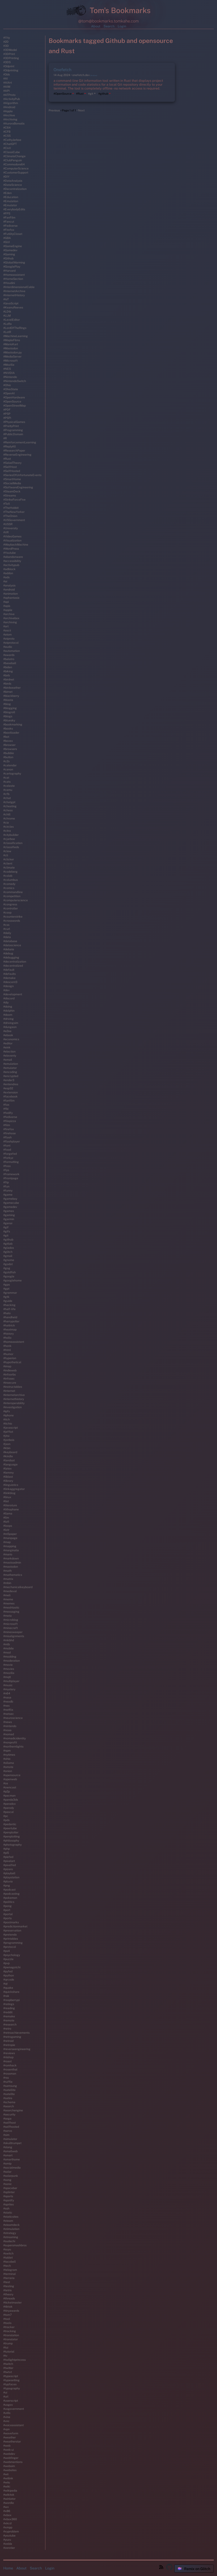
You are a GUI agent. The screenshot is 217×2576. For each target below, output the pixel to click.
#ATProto (9, 94)
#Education (10, 197)
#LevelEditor (11, 319)
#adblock (9, 569)
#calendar (10, 765)
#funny (7, 1190)
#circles (8, 826)
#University (10, 528)
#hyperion (9, 1358)
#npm (7, 1750)
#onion (7, 1771)
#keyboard (10, 1452)
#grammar (10, 1292)
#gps (6, 1284)
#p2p (6, 1791)
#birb (6, 675)
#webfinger (10, 2457)
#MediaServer (12, 356)
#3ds (6, 74)
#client (7, 863)
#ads (6, 577)
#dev (6, 990)
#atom (7, 634)
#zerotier (9, 2547)
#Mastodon (10, 348)
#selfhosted (11, 2126)
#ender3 (8, 1080)
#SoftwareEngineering (18, 487)
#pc (5, 1816)
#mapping (9, 1546)
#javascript (10, 1427)
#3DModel (10, 50)
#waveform (10, 2433)
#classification (12, 843)
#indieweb (10, 1370)
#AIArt (7, 82)
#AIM (6, 86)
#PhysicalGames (14, 422)
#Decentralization (15, 189)
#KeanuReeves (13, 307)
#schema (9, 2102)
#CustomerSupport (15, 172)
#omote (8, 1767)
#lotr (6, 1529)
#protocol (9, 1946)
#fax (6, 1104)
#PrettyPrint (11, 426)
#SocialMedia (12, 483)
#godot (8, 1264)
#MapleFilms (11, 340)
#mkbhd (8, 1640)
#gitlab (7, 1243)
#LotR (7, 332)
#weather (9, 2437)
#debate (8, 949)
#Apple (8, 111)
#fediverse (10, 1117)
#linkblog (9, 1493)
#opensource (11, 1775)
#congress (10, 904)
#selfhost (9, 2122)
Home (8, 2568)
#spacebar (10, 2188)
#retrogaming (12, 2036)
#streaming (10, 2237)
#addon (8, 573)
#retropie (9, 2045)
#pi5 (6, 1852)
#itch (6, 1419)
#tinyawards (11, 2310)
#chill (6, 814)
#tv (5, 2355)
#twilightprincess (14, 2359)
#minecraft (10, 1628)
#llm (6, 1517)
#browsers (10, 749)
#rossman (9, 2073)
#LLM (7, 315)
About (95, 26)
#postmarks (11, 1922)
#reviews (9, 2053)
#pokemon (10, 1897)
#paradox (9, 1803)
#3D (6, 45)
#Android (9, 107)
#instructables (12, 1386)
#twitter (8, 2368)
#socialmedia (12, 2167)
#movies (8, 1668)
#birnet (7, 691)
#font (6, 1145)
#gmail (7, 1256)
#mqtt (7, 1677)
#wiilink (8, 2478)
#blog (7, 704)
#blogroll (9, 712)
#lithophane (11, 1509)
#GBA (7, 238)
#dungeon (10, 1027)
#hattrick (9, 1325)
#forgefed (10, 1153)
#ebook (8, 1035)
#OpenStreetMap (14, 405)
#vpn (6, 2429)
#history (8, 1333)
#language (10, 1464)
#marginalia (11, 1550)
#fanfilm (9, 1100)
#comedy (9, 884)
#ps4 (6, 1951)
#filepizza (9, 1121)
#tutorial (8, 2351)
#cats (7, 781)
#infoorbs (9, 1374)
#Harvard (9, 270)
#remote (8, 2020)
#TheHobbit (11, 507)
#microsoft (10, 1623)
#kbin (6, 1448)
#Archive (9, 115)
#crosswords (11, 920)
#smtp (7, 2163)
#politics (8, 1901)
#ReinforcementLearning (19, 442)
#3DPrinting (11, 58)
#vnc (6, 2421)
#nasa (7, 1697)
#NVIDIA (9, 372)
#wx (6, 2507)
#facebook (10, 1096)
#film (6, 1125)
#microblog (10, 1619)
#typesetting (11, 2380)
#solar (7, 2171)
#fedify (8, 1112)
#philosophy (11, 1840)
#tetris (7, 2290)
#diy (6, 1002)
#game (7, 1194)
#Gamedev (10, 250)
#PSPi (7, 417)
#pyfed (7, 1971)
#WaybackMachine (15, 544)
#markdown (11, 1558)
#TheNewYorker (14, 511)
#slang (7, 2147)
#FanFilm (9, 217)
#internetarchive (14, 1395)
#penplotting (11, 1836)
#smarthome (11, 2159)
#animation (10, 593)
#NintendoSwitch (14, 381)
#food (7, 1149)
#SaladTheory (12, 462)
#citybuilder (11, 834)
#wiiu (6, 2482)
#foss (7, 1166)
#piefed (8, 1857)
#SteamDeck (11, 491)
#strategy (9, 2233)
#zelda (7, 2543)
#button (8, 757)
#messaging (11, 1611)
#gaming (9, 1215)
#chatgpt (9, 802)
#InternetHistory (14, 295)
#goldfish (9, 1272)
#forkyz (8, 1157)
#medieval (10, 1591)
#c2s (6, 761)
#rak (6, 1996)
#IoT (6, 299)
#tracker (9, 2327)
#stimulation (11, 2229)
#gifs (6, 1231)
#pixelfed (9, 1865)
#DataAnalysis (12, 180)
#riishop (8, 2057)
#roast (7, 2061)
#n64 (6, 1693)
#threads (9, 2298)
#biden (7, 667)
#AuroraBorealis (14, 123)
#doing (7, 1006)
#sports (8, 2196)
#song (7, 2179)
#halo (7, 1313)
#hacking (9, 1305)
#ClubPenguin (12, 160)
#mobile (8, 1648)
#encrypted (10, 1076)
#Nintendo (10, 377)
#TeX (6, 503)
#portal (8, 1914)
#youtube (9, 2535)
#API (6, 90)
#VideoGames (12, 536)
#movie (8, 1664)
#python (8, 1975)
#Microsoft (10, 360)
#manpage (10, 1538)
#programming (13, 1942)
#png (6, 1885)
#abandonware (13, 556)
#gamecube (11, 1202)
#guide (7, 1301)
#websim (9, 2466)
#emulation (10, 1063)
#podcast (9, 1889)
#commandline (13, 892)
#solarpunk (10, 2175)
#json (6, 1444)
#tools (7, 2323)
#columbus (10, 879)
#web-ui (8, 2449)
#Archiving (10, 119)
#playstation (11, 1877)
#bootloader (11, 732)
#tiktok (7, 2306)
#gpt (6, 1288)
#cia (6, 822)
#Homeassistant (14, 274)
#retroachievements (16, 2032)
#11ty (6, 37)
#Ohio (7, 385)
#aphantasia (11, 597)
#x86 (6, 2511)
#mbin (7, 1583)
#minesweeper (12, 1632)
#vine (6, 2417)
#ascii (7, 630)
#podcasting (11, 1893)
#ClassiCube (11, 152)
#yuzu (7, 2539)
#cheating (10, 806)
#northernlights (13, 1746)
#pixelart (9, 1861)
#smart (7, 2155)
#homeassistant (13, 1341)
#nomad (8, 1734)
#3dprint (8, 66)
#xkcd (7, 2523)
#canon (8, 769)
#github (8, 1239)
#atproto (9, 638)
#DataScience (12, 184)
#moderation (11, 1660)
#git (90, 93)
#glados (8, 1247)
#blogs (7, 716)
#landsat (9, 1460)
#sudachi (9, 2241)
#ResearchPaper (14, 450)
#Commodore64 (14, 164)
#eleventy (9, 1055)
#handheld (10, 1317)
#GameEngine (12, 246)
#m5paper (10, 1534)
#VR (6, 532)
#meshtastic (11, 1607)
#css (6, 924)
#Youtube (9, 552)
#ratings (8, 2004)
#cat (6, 777)
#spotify (8, 2200)
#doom (7, 1014)
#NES (7, 368)
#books (8, 728)
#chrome (9, 818)
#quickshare (11, 1991)
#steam (8, 2220)
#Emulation (10, 201)
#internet (9, 1390)
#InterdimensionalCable (19, 287)
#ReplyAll (9, 446)
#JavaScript (10, 303)
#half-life (9, 1309)
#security (9, 2114)
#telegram (10, 2269)
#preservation (12, 1930)
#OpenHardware (14, 397)
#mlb (6, 1644)
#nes (6, 1705)
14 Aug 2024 (62, 75)
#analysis (9, 585)
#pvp (6, 1963)
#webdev (9, 2453)
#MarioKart (10, 344)
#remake (9, 2016)
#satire (7, 2098)
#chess (8, 810)
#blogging (10, 708)
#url (5, 2396)
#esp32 (8, 1088)
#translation (11, 2335)
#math (7, 1570)
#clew (7, 851)
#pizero (8, 1869)
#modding (9, 1656)
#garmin (8, 1219)
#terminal (9, 2274)
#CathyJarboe (12, 139)
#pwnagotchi (11, 1967)
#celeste (9, 785)
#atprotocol (11, 642)
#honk (7, 1345)
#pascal (8, 1812)
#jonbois (8, 1440)
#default (8, 969)
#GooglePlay (11, 266)
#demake (9, 978)
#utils (6, 2413)
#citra (7, 830)
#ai (5, 581)
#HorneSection (13, 278)
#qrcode (8, 1979)
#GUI (6, 242)
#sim (6, 2135)
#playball (9, 1873)
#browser (9, 745)
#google (8, 1276)
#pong (7, 1906)
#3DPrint (9, 54)
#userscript (10, 2400)
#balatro (8, 659)
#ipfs (6, 1411)
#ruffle (7, 2081)
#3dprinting (10, 70)
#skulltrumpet (12, 2143)
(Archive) (93, 75)
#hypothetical (12, 1362)
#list (6, 1501)
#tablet (8, 2257)
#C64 (7, 127)
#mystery (9, 1689)
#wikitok (8, 2494)
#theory (8, 2294)
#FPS (6, 213)
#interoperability (14, 1403)
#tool (6, 2318)
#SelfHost (10, 467)
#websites (10, 2470)
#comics (8, 888)
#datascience (12, 945)
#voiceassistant (13, 2425)
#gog (6, 1268)
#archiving (10, 622)
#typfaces (10, 2384)
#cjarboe (9, 839)
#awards (9, 655)
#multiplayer (11, 1681)
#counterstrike (12, 916)
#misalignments (13, 1636)
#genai (7, 1223)
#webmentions (12, 2462)
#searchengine (13, 2110)
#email (7, 1059)
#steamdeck (11, 2224)
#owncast (9, 1787)
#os (5, 1783)
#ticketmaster (12, 2302)
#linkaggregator (14, 1489)
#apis (6, 606)
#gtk (6, 1296)
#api (6, 601)
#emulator (10, 1067)
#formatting (11, 1162)
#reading (9, 2008)
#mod (7, 1652)
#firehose (9, 1133)
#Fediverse (10, 225)
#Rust (7, 458)
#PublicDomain (13, 434)
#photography (12, 1844)
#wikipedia (10, 2490)
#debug (8, 953)
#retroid (8, 2040)
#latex (7, 1468)
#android (9, 589)
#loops (7, 1525)
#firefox (8, 1129)
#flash (7, 1137)
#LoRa (7, 323)
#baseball (9, 663)
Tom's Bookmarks (109, 11)
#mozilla (8, 1673)
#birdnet (8, 679)
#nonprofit (10, 1742)
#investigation (12, 1407)
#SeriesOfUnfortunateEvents (22, 475)
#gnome (8, 1260)
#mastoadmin (12, 1562)
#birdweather (12, 687)
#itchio (7, 1423)
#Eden (7, 193)
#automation (11, 650)
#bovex (8, 740)
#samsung (10, 2085)
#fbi (5, 1108)
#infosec (9, 1378)
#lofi (6, 1521)
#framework (11, 1174)
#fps (6, 1170)
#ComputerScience (16, 168)
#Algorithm (10, 103)
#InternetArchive (14, 291)
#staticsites (10, 2216)
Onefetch (63, 69)
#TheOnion (10, 516)
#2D (6, 41)
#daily (7, 933)
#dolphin (9, 1010)
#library (8, 1480)
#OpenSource (12, 401)
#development (12, 994)
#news (7, 1722)
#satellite (9, 2090)
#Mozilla (8, 364)
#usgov (8, 2404)
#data (7, 937)
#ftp (6, 1182)
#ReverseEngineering (17, 454)
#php (6, 1848)
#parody (8, 1807)
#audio (7, 646)
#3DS (7, 62)
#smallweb (10, 2151)
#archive (9, 614)
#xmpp (7, 2527)
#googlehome (12, 1280)
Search (109, 26)
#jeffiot (8, 1431)
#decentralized (13, 965)
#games (8, 1211)
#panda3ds (10, 1799)
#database (10, 941)
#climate (9, 867)
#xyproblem (11, 2531)
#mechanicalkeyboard (17, 1587)
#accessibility (12, 561)
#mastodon (10, 1566)
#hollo (7, 1337)
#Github (8, 258)
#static (7, 2212)
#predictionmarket (15, 1926)
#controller (10, 908)
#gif (6, 1227)
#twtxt (7, 2372)
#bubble (8, 753)
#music (8, 1685)
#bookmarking (12, 724)
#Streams (9, 495)
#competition (11, 896)
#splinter (9, 2192)
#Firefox (8, 229)
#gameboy (10, 1198)
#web (6, 2445)
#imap (7, 1366)
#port (6, 1910)
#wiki (6, 2486)
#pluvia (8, 1881)
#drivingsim (10, 1023)
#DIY (6, 176)
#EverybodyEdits (14, 209)
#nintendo (9, 1726)
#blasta (8, 700)
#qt (5, 1983)
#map (7, 1542)
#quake (8, 1987)
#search (8, 2106)
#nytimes (9, 1754)
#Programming (13, 430)
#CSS (7, 135)
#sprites (8, 2204)
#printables (10, 1938)
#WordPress (11, 548)
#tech (7, 2265)
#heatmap (10, 1329)
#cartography (12, 773)
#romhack (10, 2065)
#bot (6, 736)
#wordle (8, 2502)
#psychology (11, 1955)
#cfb (6, 794)
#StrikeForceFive (14, 499)
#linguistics (10, 1484)
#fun (6, 1186)
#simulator (10, 2139)
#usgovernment (13, 2408)
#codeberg (10, 871)
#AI (5, 78)
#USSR (7, 524)
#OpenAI (9, 393)
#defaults (9, 973)
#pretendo (10, 1934)
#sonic (7, 2184)
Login (122, 26)
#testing (8, 2286)
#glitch (7, 1251)
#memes (9, 1603)
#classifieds (11, 847)
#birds (7, 683)
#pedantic (9, 1824)
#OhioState (10, 389)
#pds (6, 1820)
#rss (6, 2077)
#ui (5, 2392)
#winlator (9, 2498)
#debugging (11, 957)
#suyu (7, 2249)
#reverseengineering (16, 2049)
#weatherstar (12, 2441)
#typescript (10, 2376)
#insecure (9, 1382)
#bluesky (9, 720)
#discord (9, 998)
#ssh (6, 2208)
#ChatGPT (10, 144)
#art (6, 626)
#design (8, 986)
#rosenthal (10, 2069)
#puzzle (8, 1959)
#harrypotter (11, 1321)
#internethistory (13, 1399)
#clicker (8, 859)
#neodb (8, 1701)
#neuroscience (13, 1718)
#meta (7, 1615)
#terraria (9, 2278)
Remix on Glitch (194, 2569)
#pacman (9, 1795)
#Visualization (12, 540)
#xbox (7, 2515)
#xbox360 (10, 2519)
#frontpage (10, 1178)
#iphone (8, 1415)
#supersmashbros (15, 2245)
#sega (7, 2118)
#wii (5, 2474)
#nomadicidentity (14, 1738)
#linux (7, 1497)
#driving (8, 1018)
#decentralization (14, 961)
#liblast (8, 1476)
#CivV (7, 148)
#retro (7, 2028)
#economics (11, 1039)
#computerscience (15, 900)
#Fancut (8, 221)
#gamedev (10, 1206)
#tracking (9, 2331)
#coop (7, 912)
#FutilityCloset (12, 233)
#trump (8, 2343)
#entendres (10, 1084)
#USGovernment (14, 520)
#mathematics (12, 1574)
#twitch (8, 2363)
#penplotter (10, 1832)
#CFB (6, 131)
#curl (6, 928)
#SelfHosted (11, 471)
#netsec (8, 1713)
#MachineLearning (15, 336)
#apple (7, 610)
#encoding (10, 1072)
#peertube (10, 1828)
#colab (7, 875)
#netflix (8, 1709)
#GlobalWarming (14, 262)
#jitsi (6, 1435)
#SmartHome (12, 479)
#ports (7, 1918)
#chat (7, 798)
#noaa (7, 1730)
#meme (8, 1599)
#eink (6, 1047)
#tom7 (7, 2314)
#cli (5, 855)
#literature (10, 1505)
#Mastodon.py (12, 352)
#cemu (7, 789)
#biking (8, 671)
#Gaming (9, 254)
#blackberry (11, 695)
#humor (8, 1354)
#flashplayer (11, 1141)
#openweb (10, 1779)
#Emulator (10, 205)
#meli (6, 1595)
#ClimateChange (14, 156)
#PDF (6, 409)
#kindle (8, 1456)
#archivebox (11, 618)
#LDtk (7, 311)
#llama (7, 1513)
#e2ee (7, 1031)
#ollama (8, 1762)
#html (7, 1350)
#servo (7, 2130)
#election (9, 1051)
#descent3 (10, 982)
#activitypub (11, 565)
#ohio (6, 1758)
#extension (10, 1092)
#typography (11, 2388)
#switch (8, 2253)
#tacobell (9, 2261)
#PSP (6, 413)
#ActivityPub (11, 99)
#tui (5, 2347)
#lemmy (8, 1472)
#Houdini (9, 283)
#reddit (7, 2012)
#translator (10, 2339)
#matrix (8, 1579)
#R (5, 438)
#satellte (9, 2094)
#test (6, 2282)
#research (10, 2024)
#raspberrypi (11, 2000)
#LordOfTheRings (14, 328)
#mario (7, 1554)
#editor (7, 1043)
